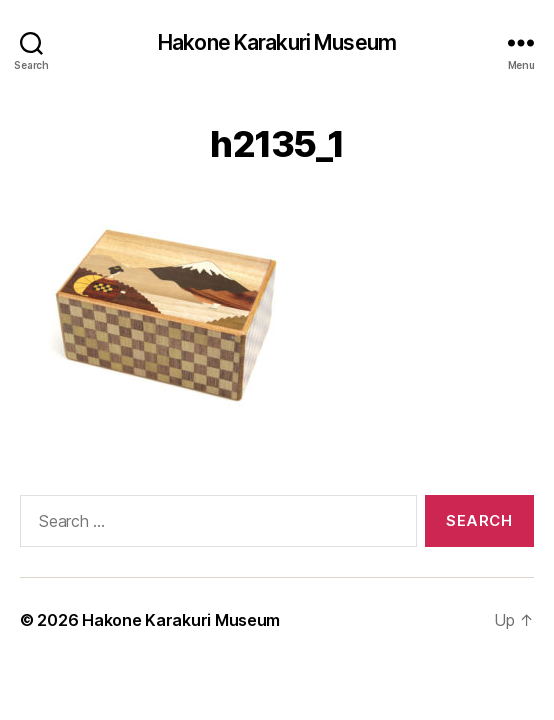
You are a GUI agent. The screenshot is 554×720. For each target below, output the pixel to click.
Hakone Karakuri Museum (277, 42)
